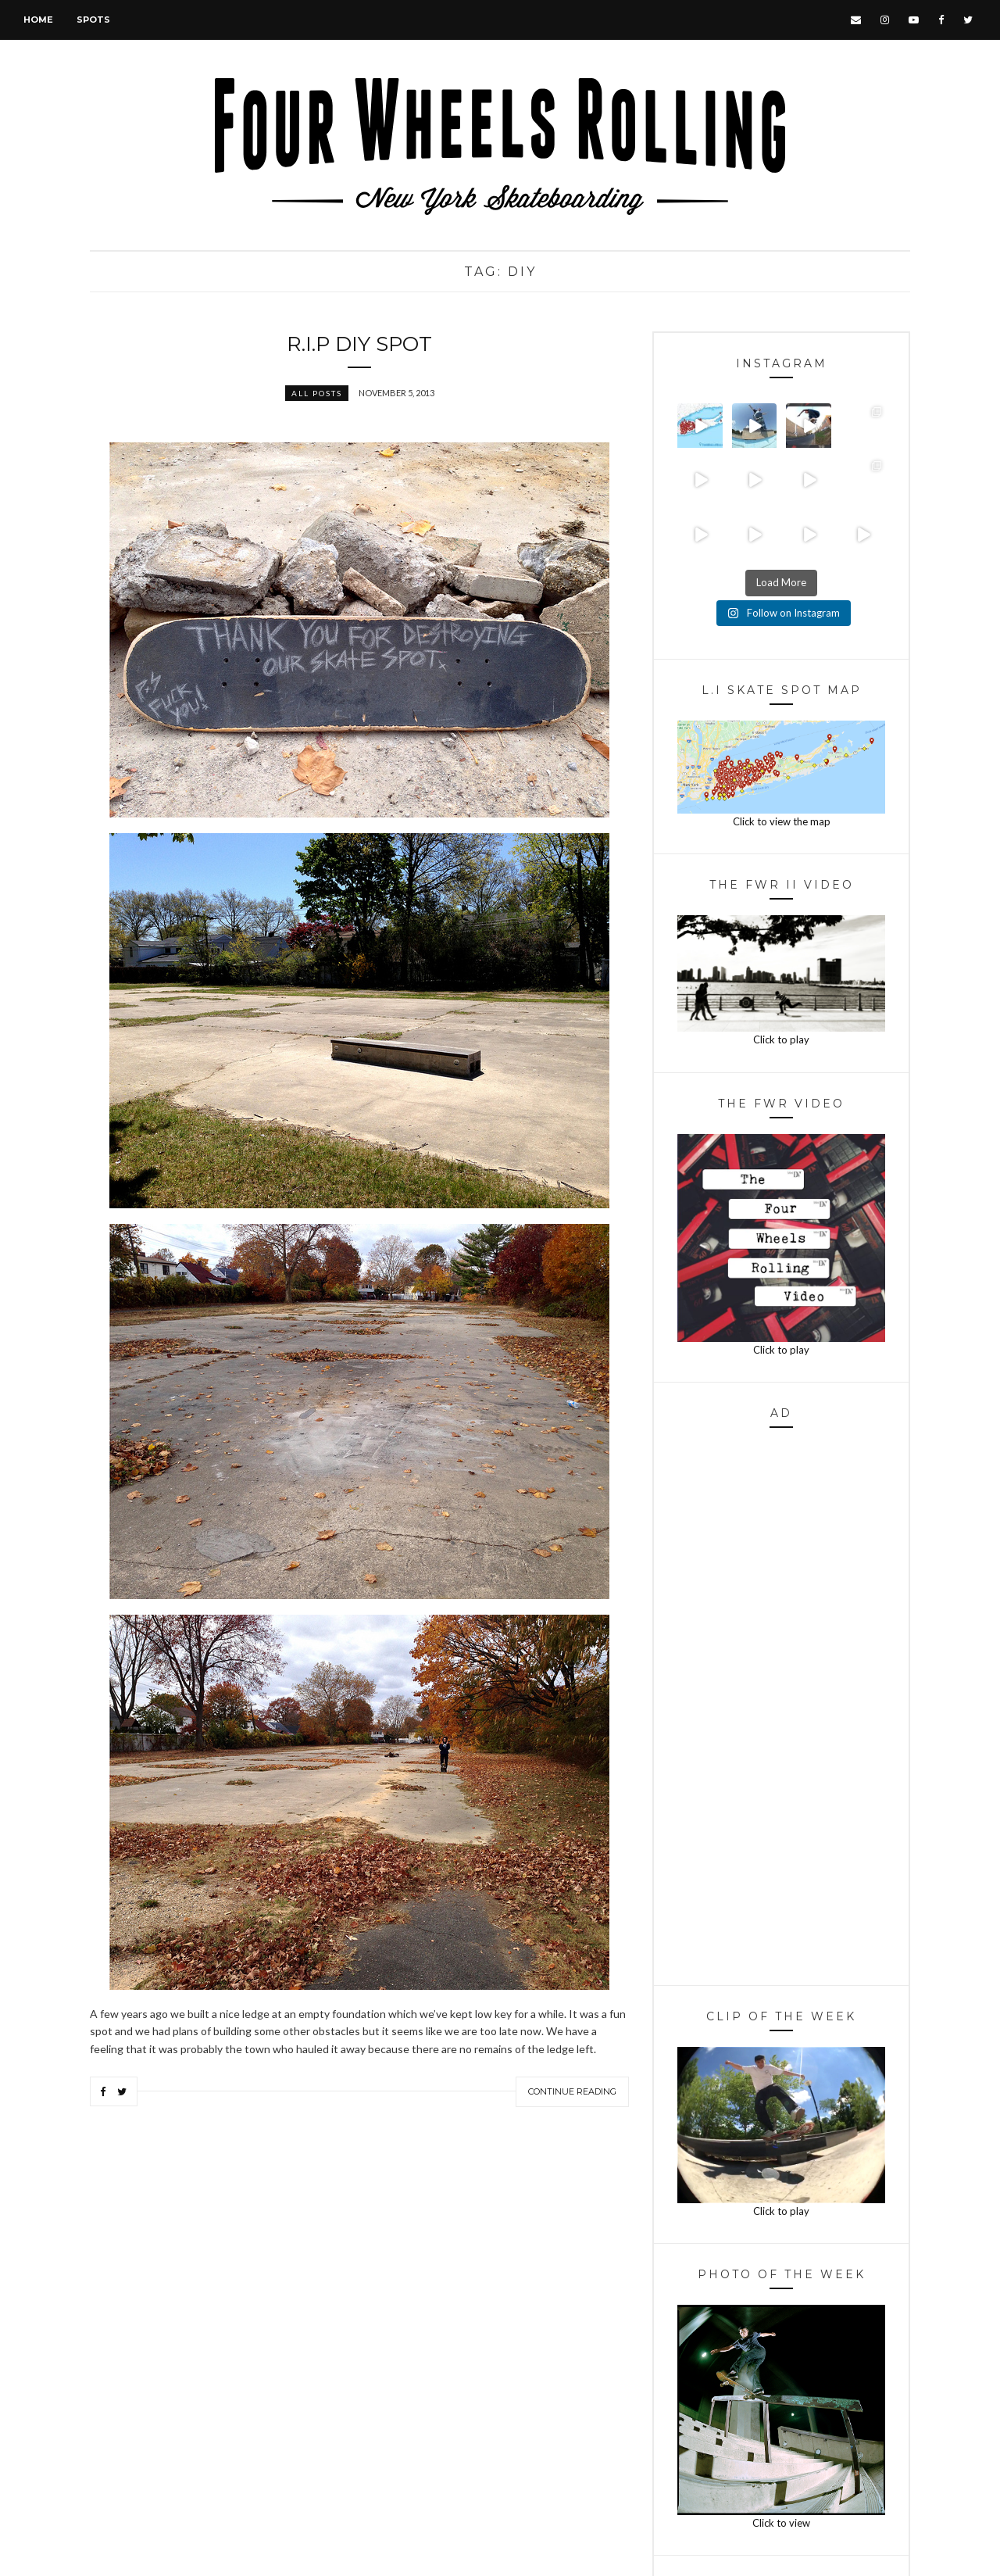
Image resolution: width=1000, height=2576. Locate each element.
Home (38, 19)
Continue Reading (572, 2091)
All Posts (316, 393)
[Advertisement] (781, 1710)
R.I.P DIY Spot (359, 343)
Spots (93, 19)
